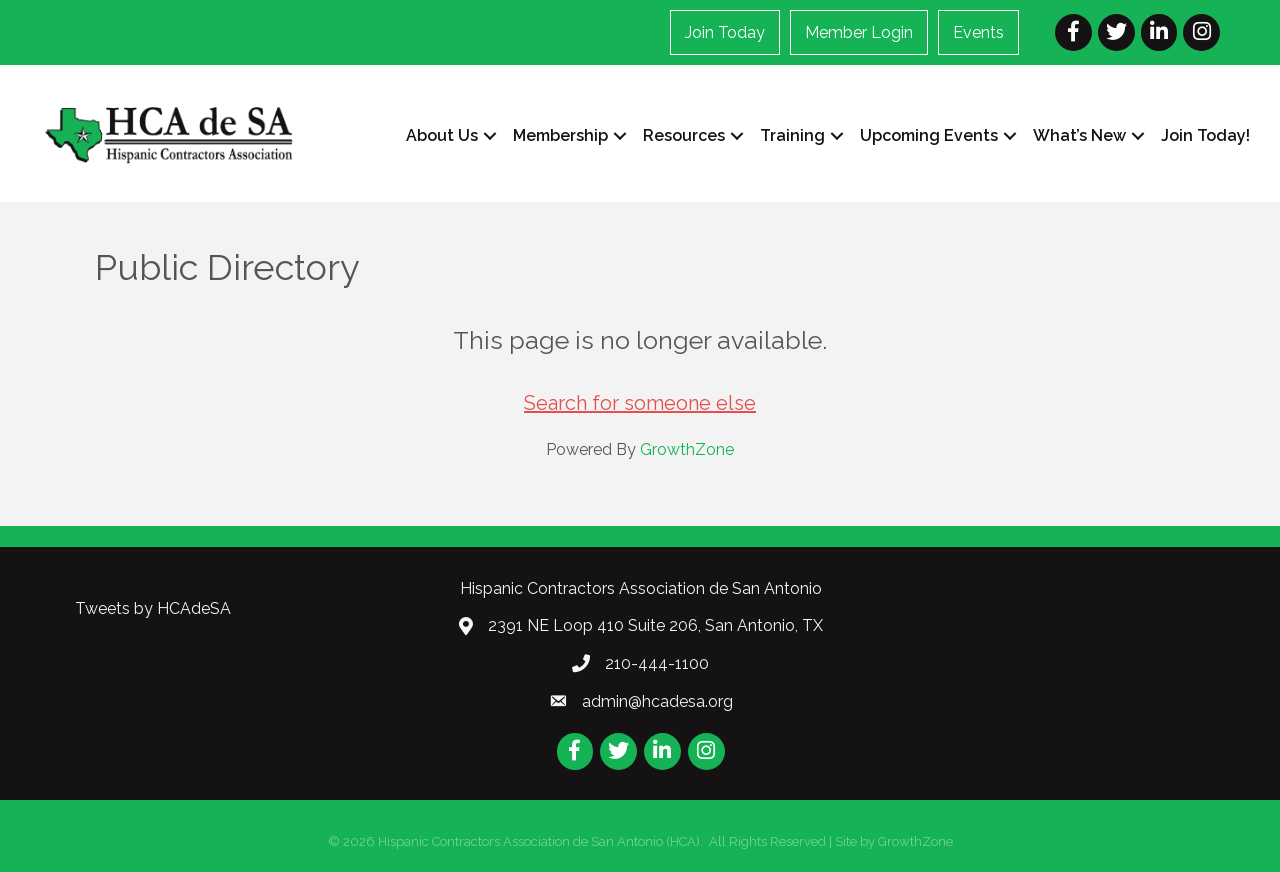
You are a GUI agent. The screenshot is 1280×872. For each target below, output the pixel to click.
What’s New (1079, 135)
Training (792, 135)
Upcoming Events (929, 135)
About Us (442, 135)
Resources (684, 135)
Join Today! (1205, 135)
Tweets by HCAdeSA (153, 608)
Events (978, 32)
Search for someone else (640, 403)
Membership (560, 135)
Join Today (725, 32)
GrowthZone (687, 449)
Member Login (859, 32)
